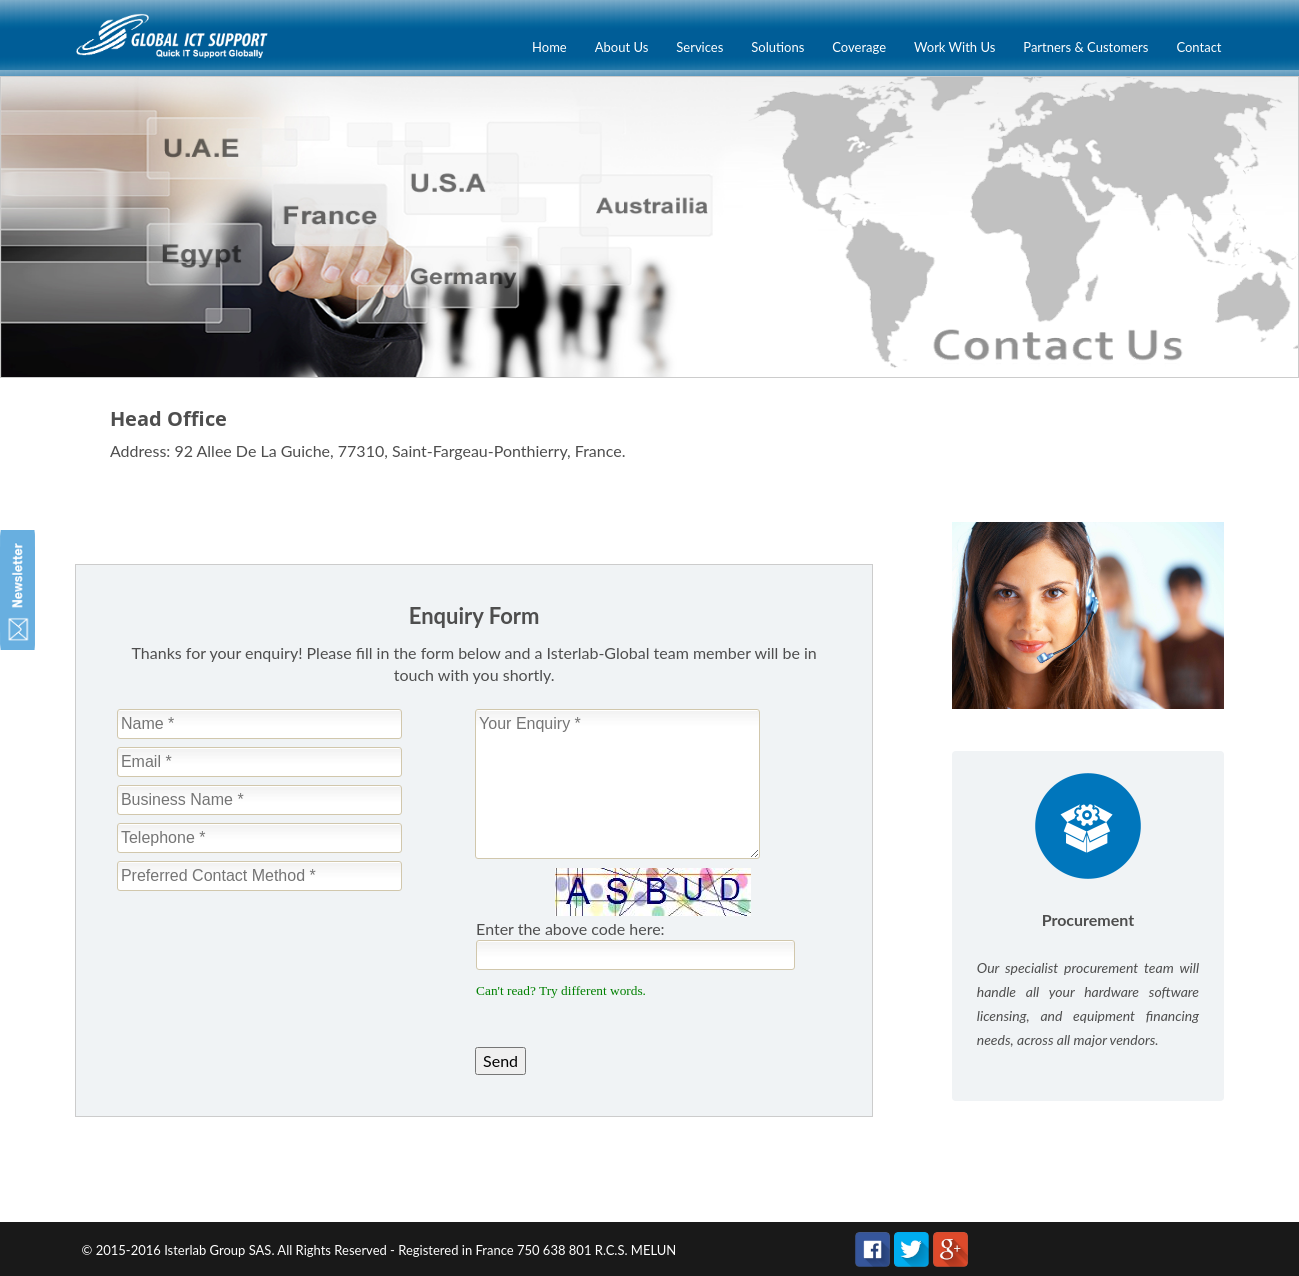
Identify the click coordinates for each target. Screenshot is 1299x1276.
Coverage (859, 47)
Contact (1198, 47)
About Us (622, 47)
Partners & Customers (1085, 47)
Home (549, 47)
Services (699, 47)
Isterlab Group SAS (217, 1250)
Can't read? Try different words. (561, 990)
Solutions (777, 47)
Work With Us (954, 47)
